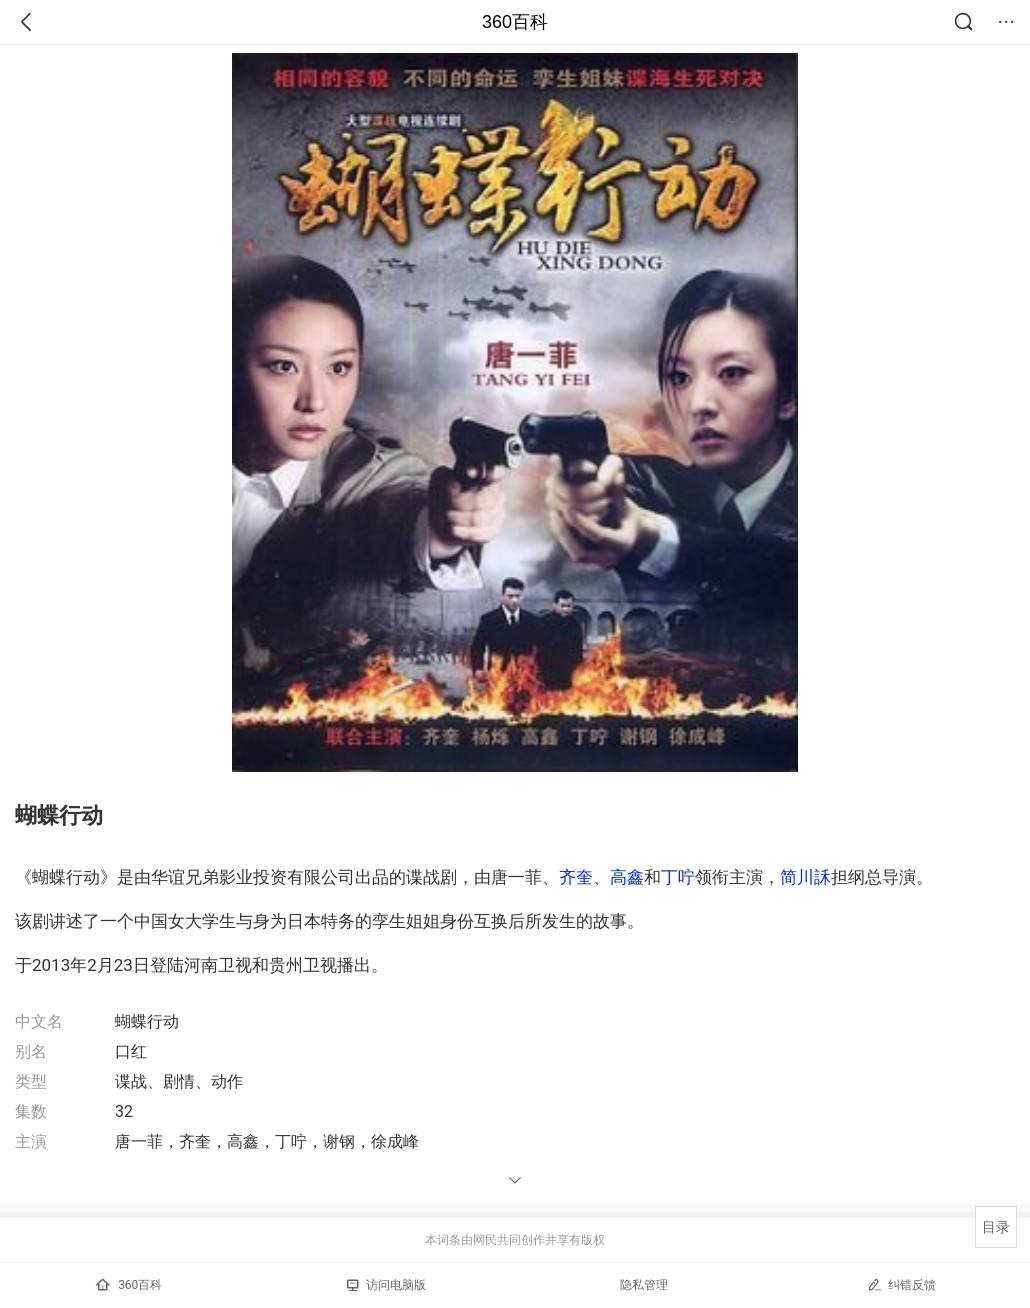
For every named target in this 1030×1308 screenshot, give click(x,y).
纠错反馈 (901, 1284)
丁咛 (678, 877)
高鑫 (627, 877)
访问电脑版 (386, 1285)
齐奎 (576, 877)
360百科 (515, 22)
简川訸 (805, 877)
